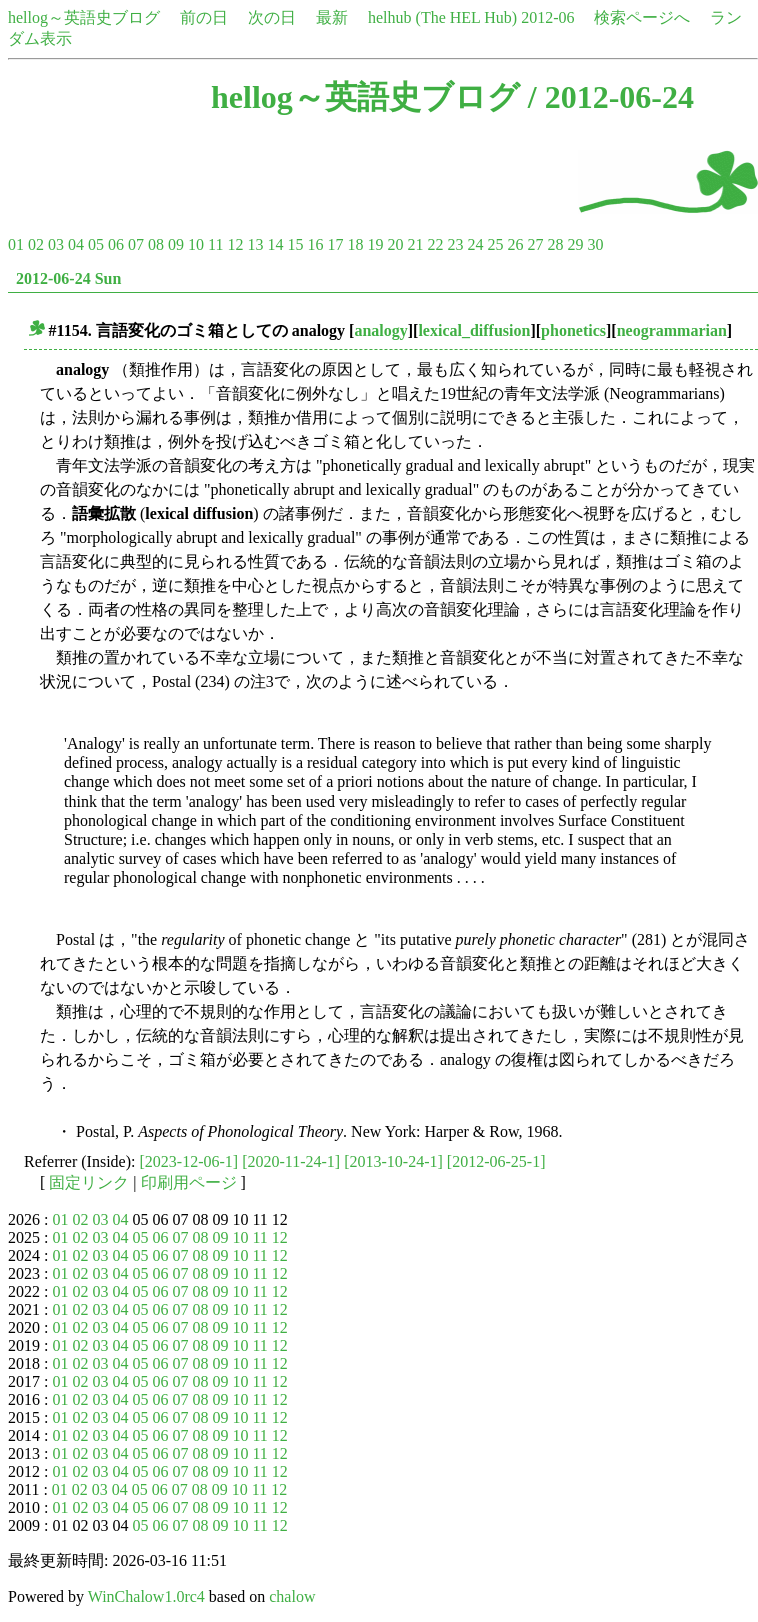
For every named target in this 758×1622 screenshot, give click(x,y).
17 (335, 244)
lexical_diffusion (474, 330)
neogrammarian (672, 330)
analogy (380, 330)
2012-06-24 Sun (68, 278)
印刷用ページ (189, 1182)
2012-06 (547, 17)
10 (196, 244)
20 (395, 244)
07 (136, 244)
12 (235, 244)
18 (355, 244)
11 (215, 244)
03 (56, 244)
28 (555, 244)
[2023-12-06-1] (189, 1161)
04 (76, 244)
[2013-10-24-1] (393, 1161)
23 (455, 244)
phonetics (573, 330)
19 (375, 244)
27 (535, 244)
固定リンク (89, 1182)
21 (415, 244)
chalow (292, 1596)
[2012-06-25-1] (496, 1161)
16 (315, 244)
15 (295, 244)
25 (495, 244)
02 (36, 244)
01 (16, 244)
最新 (332, 17)
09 (176, 244)
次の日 (272, 17)
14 (275, 244)
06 (116, 244)
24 (475, 244)
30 (595, 244)
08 (156, 244)
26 (515, 244)
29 (575, 244)
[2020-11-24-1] (291, 1161)
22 (435, 244)
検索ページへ (642, 17)
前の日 (204, 17)
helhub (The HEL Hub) (442, 17)
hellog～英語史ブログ (84, 17)
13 (255, 244)
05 (96, 244)
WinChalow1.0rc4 (146, 1596)
